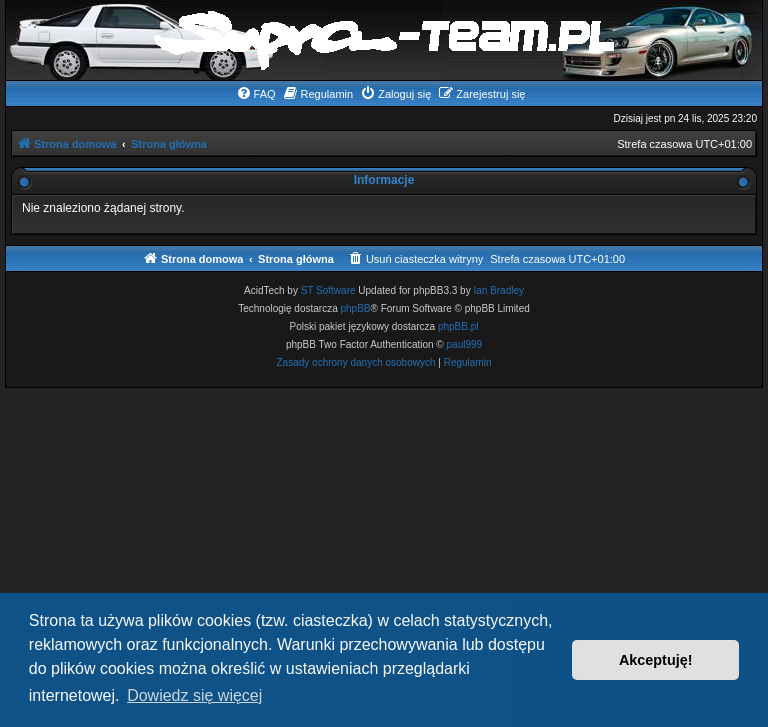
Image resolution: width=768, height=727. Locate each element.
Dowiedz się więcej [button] (194, 695)
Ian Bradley (498, 290)
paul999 (465, 344)
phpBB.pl (458, 326)
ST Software (328, 290)
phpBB (356, 308)
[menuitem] (256, 94)
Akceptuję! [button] (656, 660)
